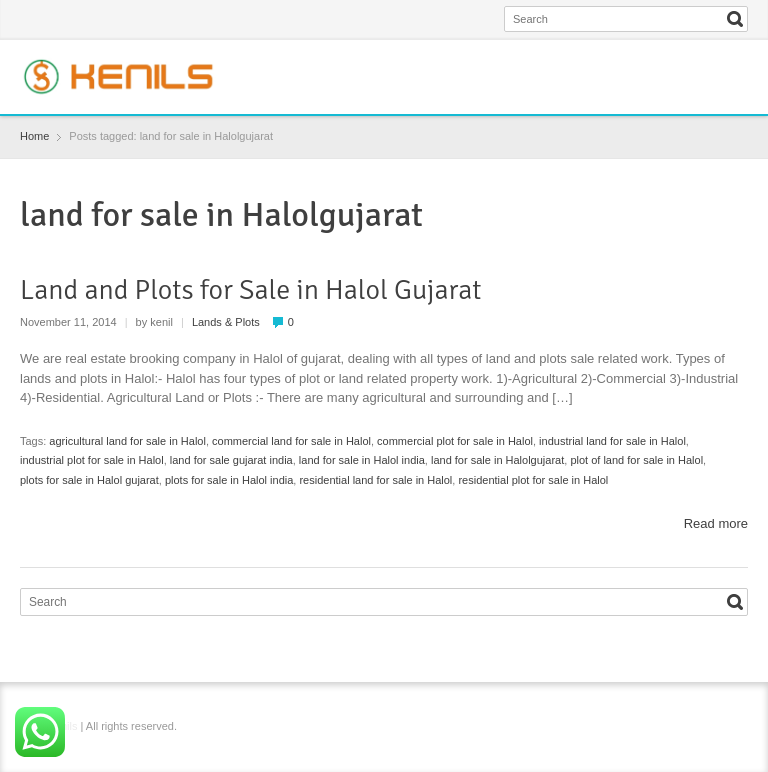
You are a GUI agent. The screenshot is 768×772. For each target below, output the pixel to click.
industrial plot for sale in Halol (92, 460)
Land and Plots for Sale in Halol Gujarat (250, 290)
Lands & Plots (226, 322)
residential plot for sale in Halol (533, 480)
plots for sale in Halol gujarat (89, 480)
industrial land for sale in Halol (612, 441)
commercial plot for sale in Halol (455, 441)
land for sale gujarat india (231, 460)
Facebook (638, 63)
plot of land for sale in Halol (636, 460)
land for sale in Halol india (362, 460)
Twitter (671, 63)
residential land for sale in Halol (375, 480)
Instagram (703, 63)
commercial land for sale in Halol (291, 441)
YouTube (736, 63)
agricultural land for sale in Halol (127, 441)
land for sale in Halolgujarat (497, 460)
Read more (716, 523)
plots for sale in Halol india (229, 480)
